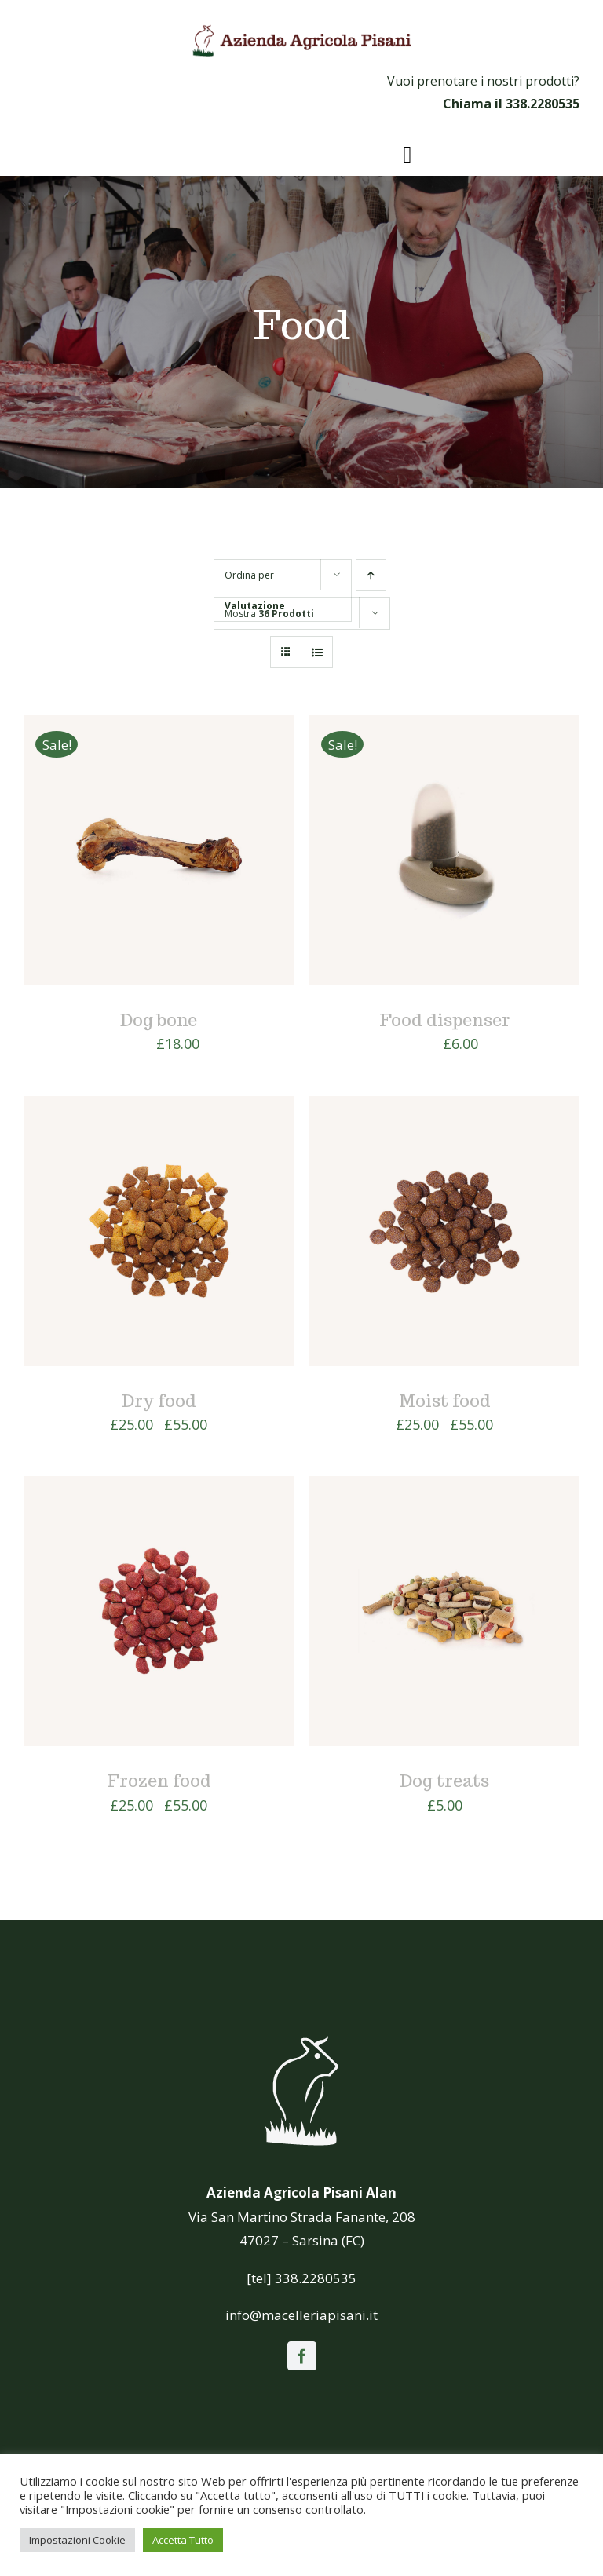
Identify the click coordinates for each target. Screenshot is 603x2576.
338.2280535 (542, 103)
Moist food (445, 1401)
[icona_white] (301, 2036)
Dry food (159, 1401)
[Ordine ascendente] (371, 575)
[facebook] (301, 2355)
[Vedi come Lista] (317, 652)
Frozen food (159, 1781)
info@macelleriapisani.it (301, 2315)
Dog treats (444, 1781)
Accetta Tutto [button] (183, 2540)
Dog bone (158, 1020)
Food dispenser (444, 1020)
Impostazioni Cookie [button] (77, 2540)
